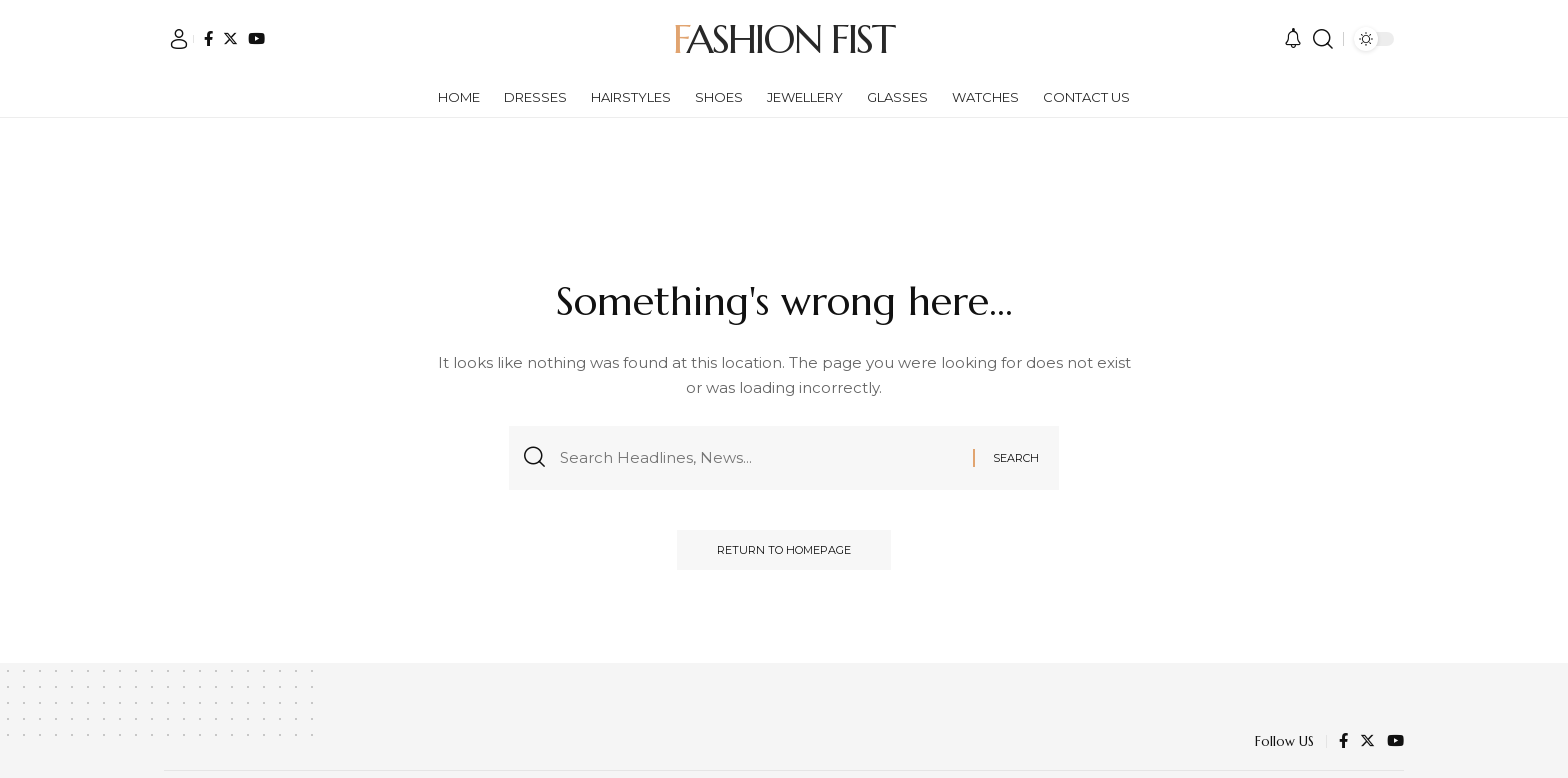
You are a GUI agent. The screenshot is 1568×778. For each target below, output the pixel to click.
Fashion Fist (783, 39)
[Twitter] (230, 38)
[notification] (1293, 39)
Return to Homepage (784, 550)
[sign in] (179, 39)
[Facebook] (208, 38)
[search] (1323, 39)
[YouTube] (256, 38)
